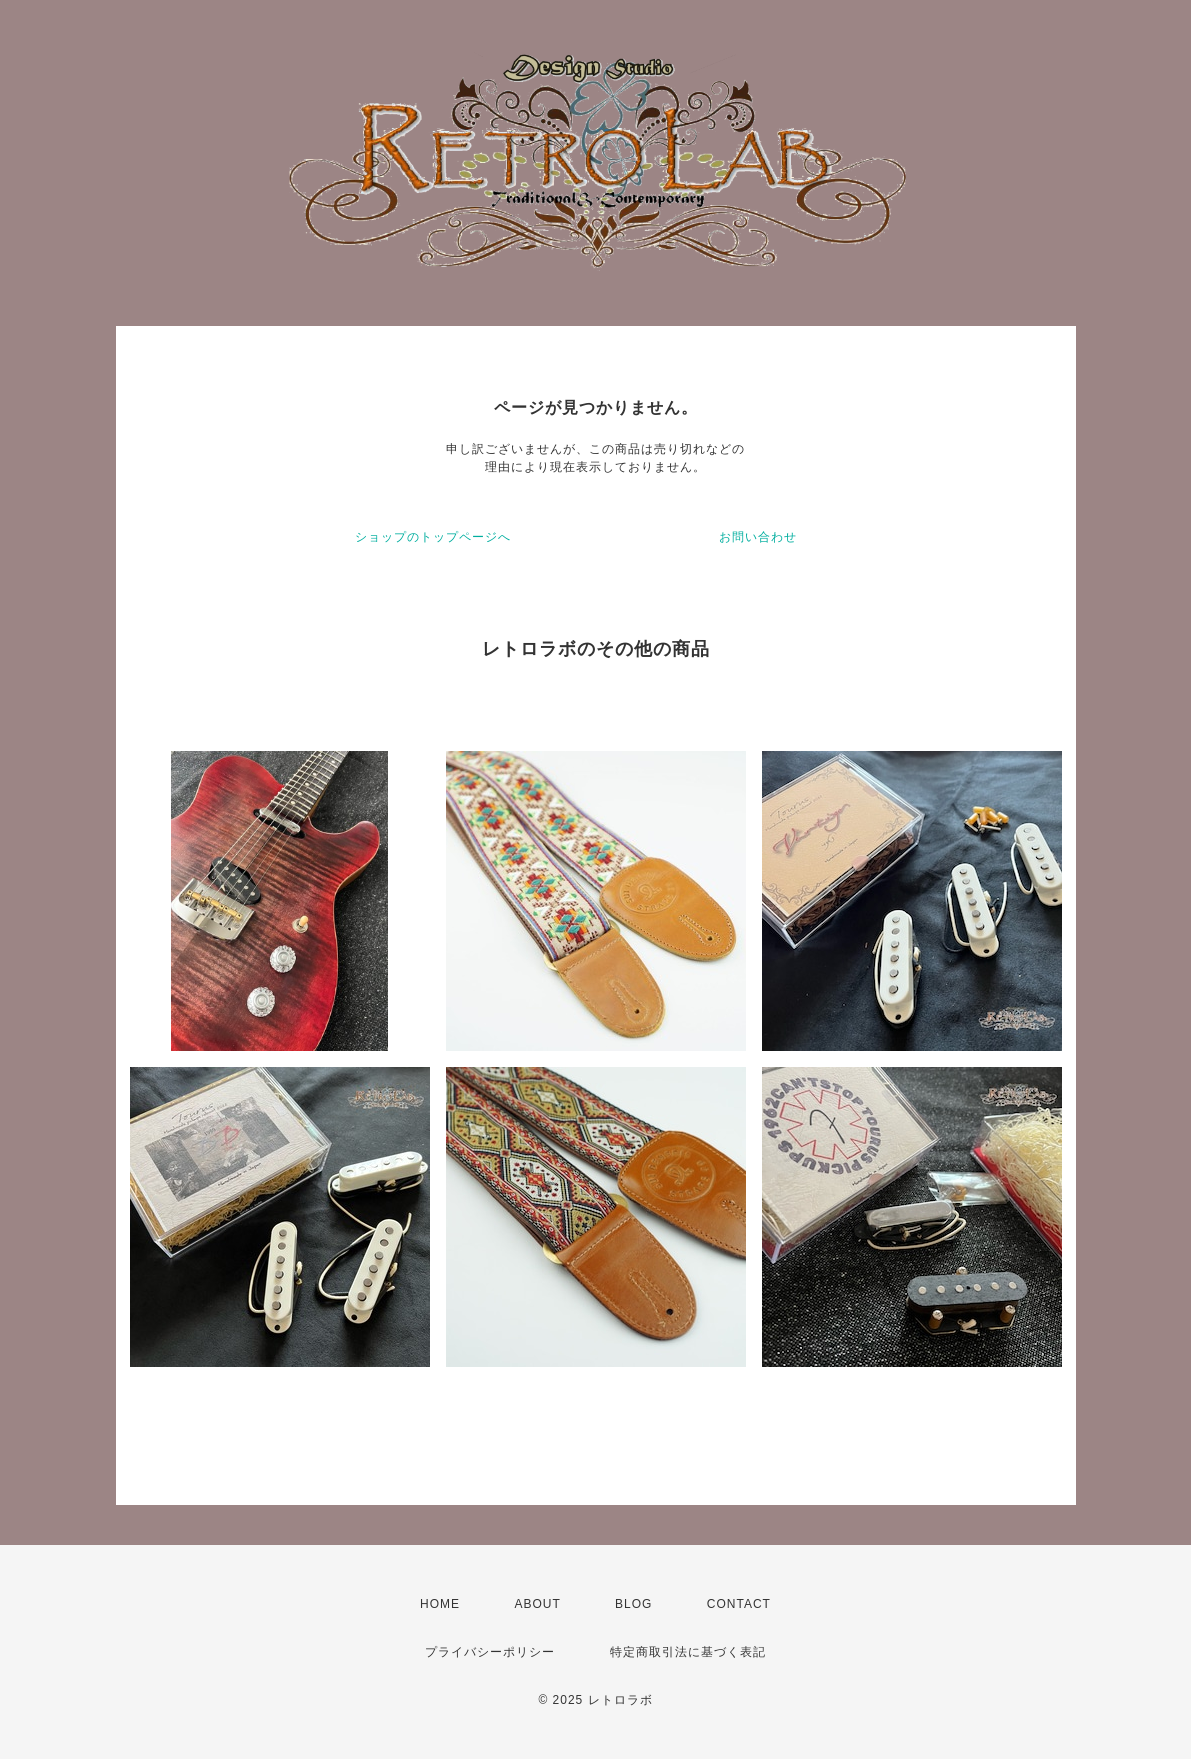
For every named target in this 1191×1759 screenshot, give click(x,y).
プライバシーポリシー (490, 1652)
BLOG (633, 1604)
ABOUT (537, 1604)
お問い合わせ (758, 537)
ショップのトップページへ (433, 537)
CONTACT (739, 1604)
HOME (440, 1604)
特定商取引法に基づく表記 (688, 1652)
